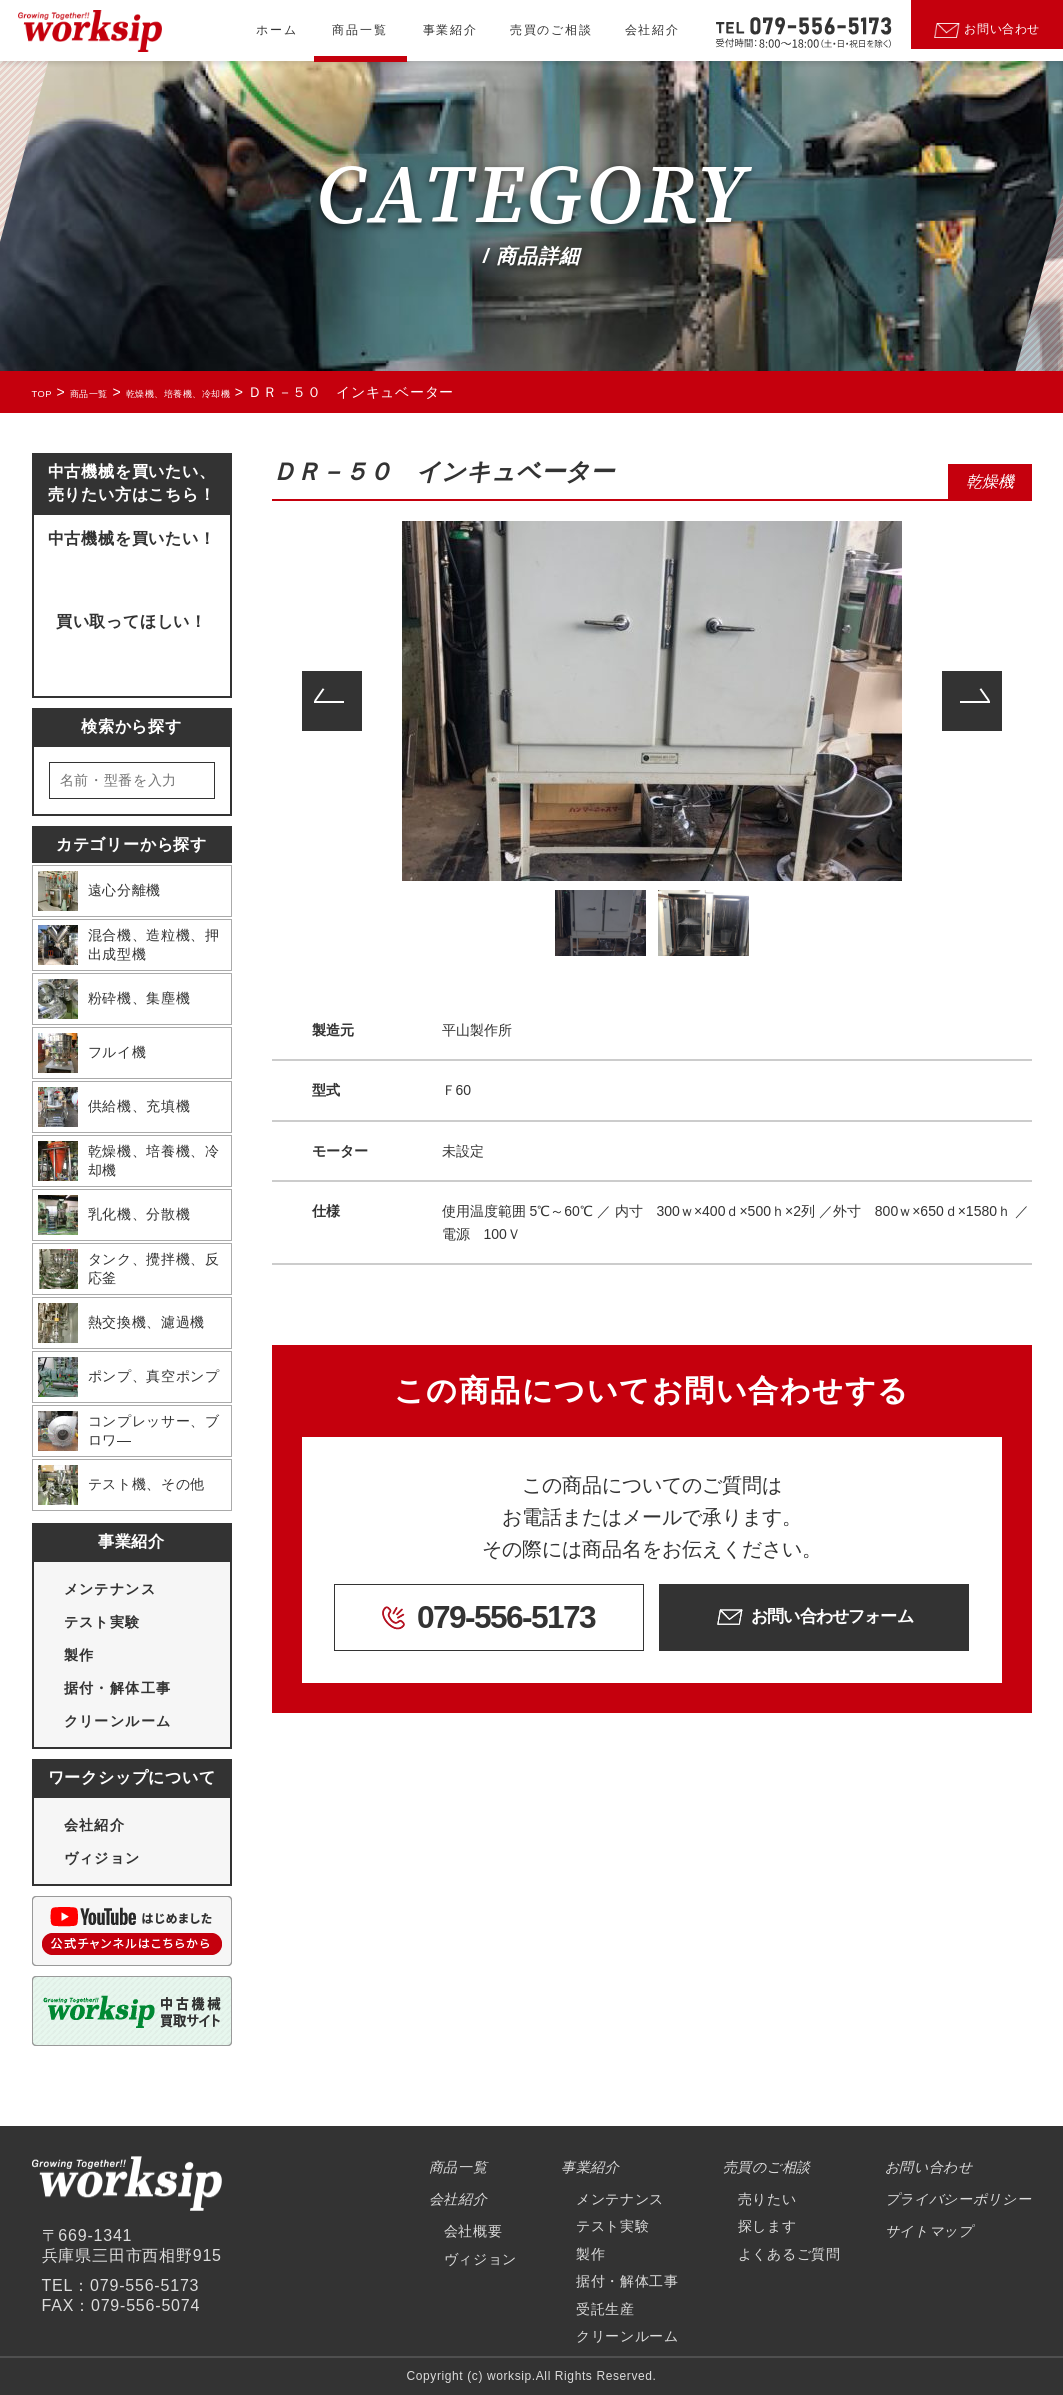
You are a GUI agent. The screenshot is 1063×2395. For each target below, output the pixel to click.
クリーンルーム (118, 1721)
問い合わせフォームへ (130, 571)
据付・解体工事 (118, 1688)
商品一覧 (359, 30)
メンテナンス (110, 1589)
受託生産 (605, 2309)
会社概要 (473, 2231)
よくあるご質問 (789, 2254)
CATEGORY (531, 198)
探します (767, 2226)
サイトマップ (929, 2231)
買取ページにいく (131, 654)
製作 (79, 1655)
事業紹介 (450, 30)
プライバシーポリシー (958, 2199)
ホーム (276, 30)
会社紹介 (652, 30)
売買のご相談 (551, 30)
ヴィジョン (102, 1858)
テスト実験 (102, 1622)
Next (972, 701)
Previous (332, 701)
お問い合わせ (929, 2167)
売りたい (767, 2199)
